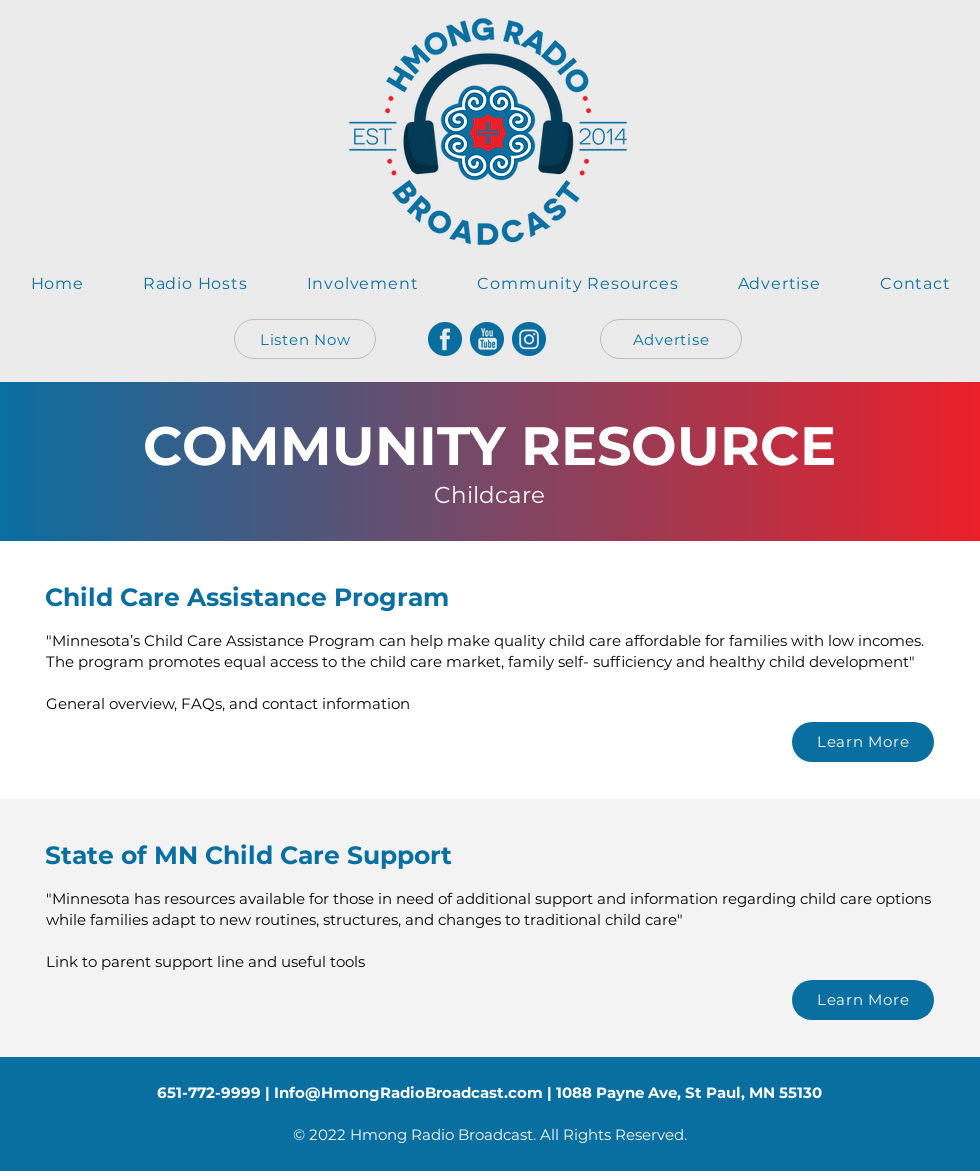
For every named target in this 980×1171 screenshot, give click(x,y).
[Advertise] (671, 339)
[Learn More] (863, 742)
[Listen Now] (305, 339)
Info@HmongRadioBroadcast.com (408, 1092)
